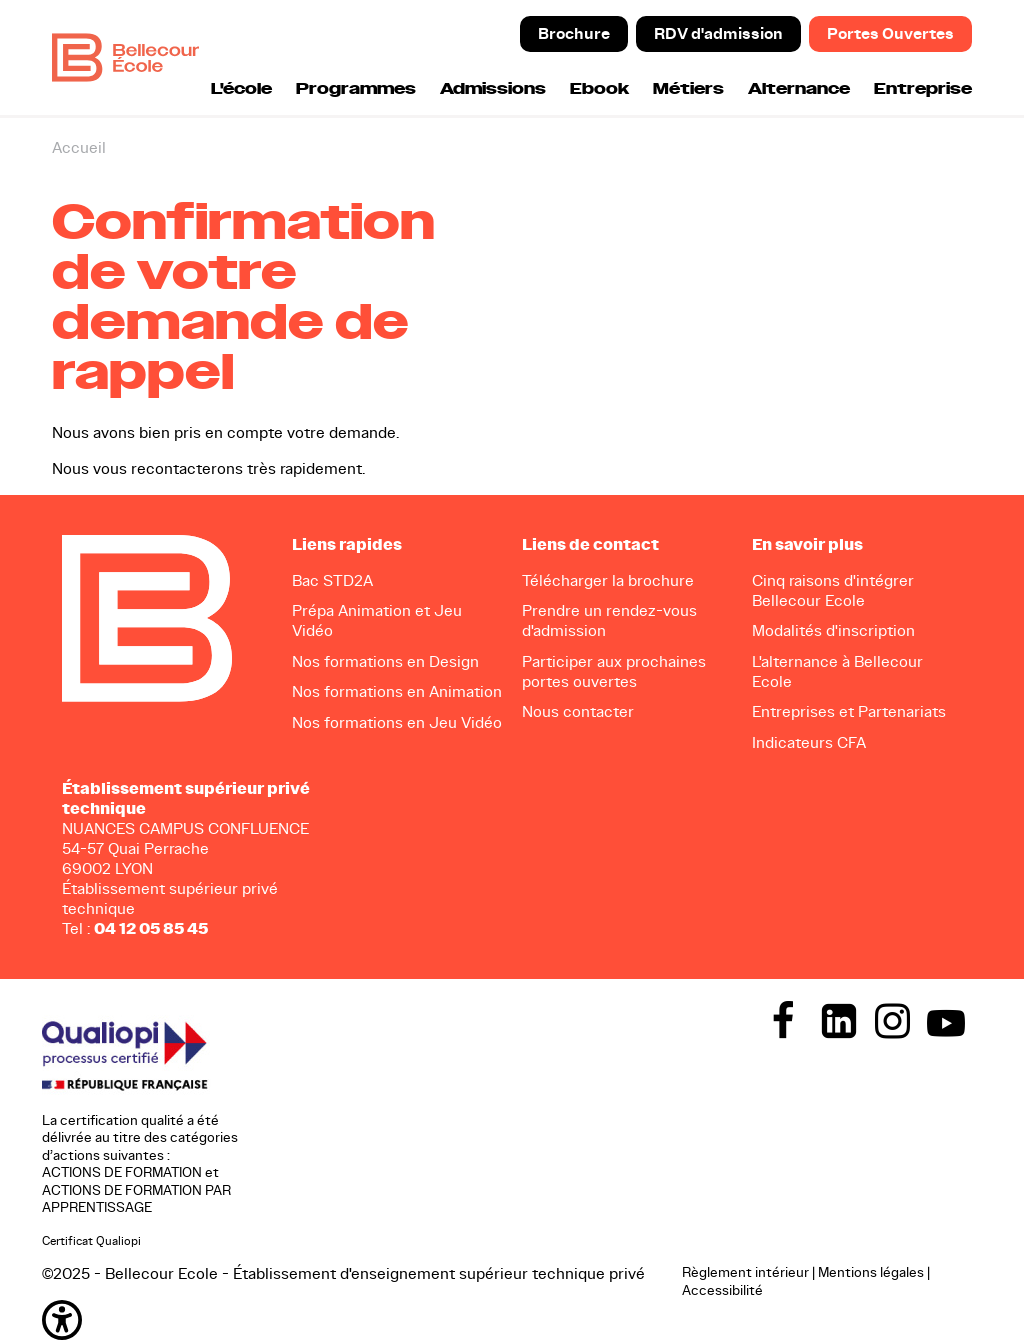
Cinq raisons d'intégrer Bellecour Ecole (833, 590)
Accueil (79, 147)
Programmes (356, 89)
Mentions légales (871, 1272)
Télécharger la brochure (608, 580)
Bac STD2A (332, 580)
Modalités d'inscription (833, 630)
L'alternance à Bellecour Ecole (837, 670)
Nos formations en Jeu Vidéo (397, 721)
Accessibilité (722, 1289)
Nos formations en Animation (397, 691)
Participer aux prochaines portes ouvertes (614, 670)
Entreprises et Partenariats (849, 711)
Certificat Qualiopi (91, 1240)
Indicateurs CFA (809, 741)
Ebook (599, 89)
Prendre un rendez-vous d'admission (609, 620)
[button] (352, 1320)
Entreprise (923, 89)
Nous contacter (578, 711)
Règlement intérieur (745, 1272)
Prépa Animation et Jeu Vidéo (377, 620)
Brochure (574, 33)
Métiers (688, 89)
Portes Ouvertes (890, 33)
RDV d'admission (718, 33)
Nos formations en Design (385, 660)
